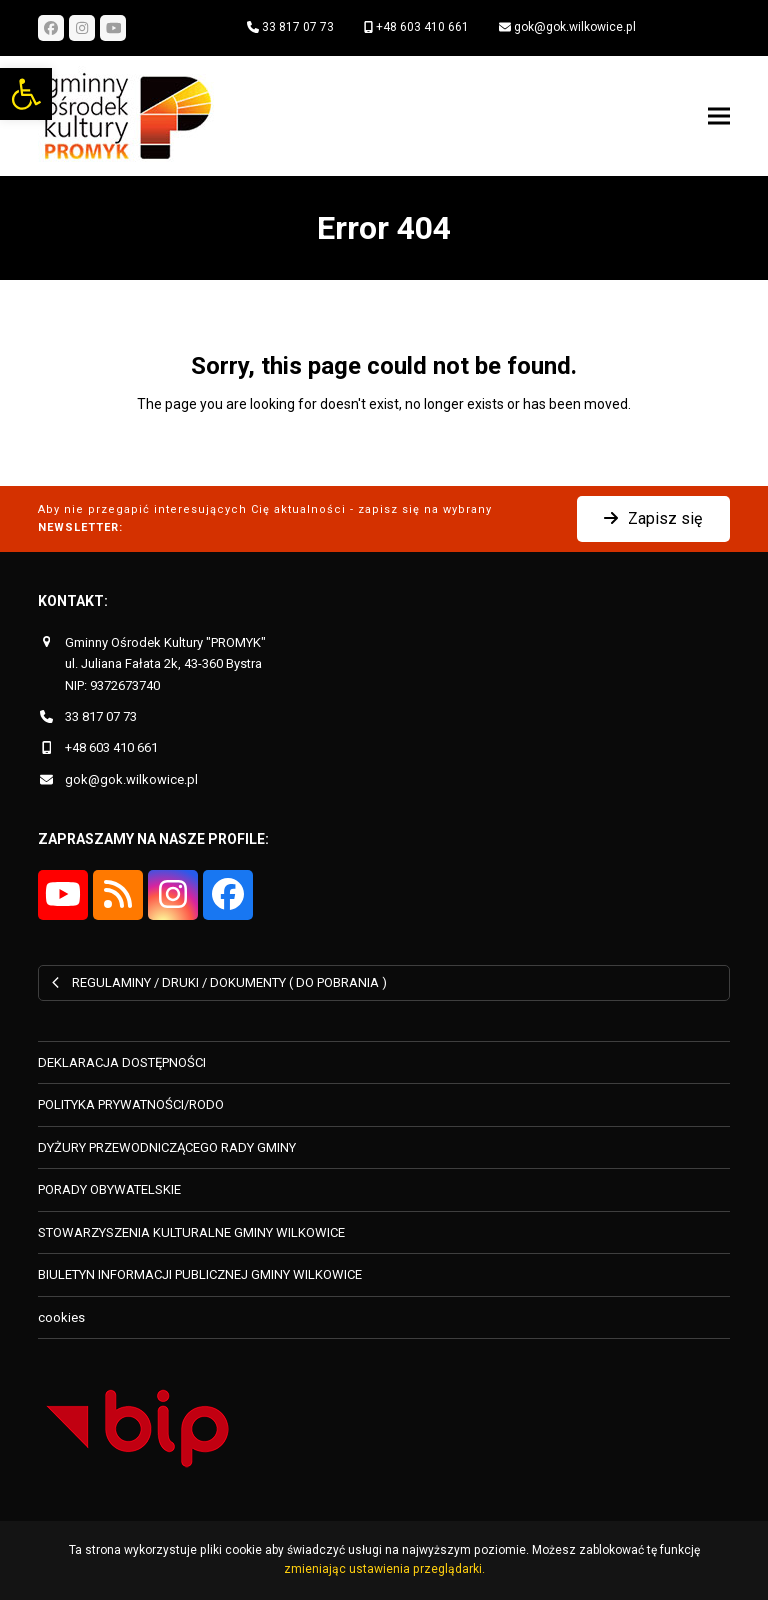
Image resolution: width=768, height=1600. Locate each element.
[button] (26, 94)
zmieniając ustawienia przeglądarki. (384, 1569)
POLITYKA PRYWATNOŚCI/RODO (131, 1104)
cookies (61, 1317)
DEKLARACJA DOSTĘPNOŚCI (122, 1062)
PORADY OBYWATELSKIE (109, 1189)
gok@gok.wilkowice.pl (575, 27)
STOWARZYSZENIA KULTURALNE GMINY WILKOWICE (191, 1232)
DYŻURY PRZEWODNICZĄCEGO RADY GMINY (167, 1147)
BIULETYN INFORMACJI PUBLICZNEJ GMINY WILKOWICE (200, 1274)
